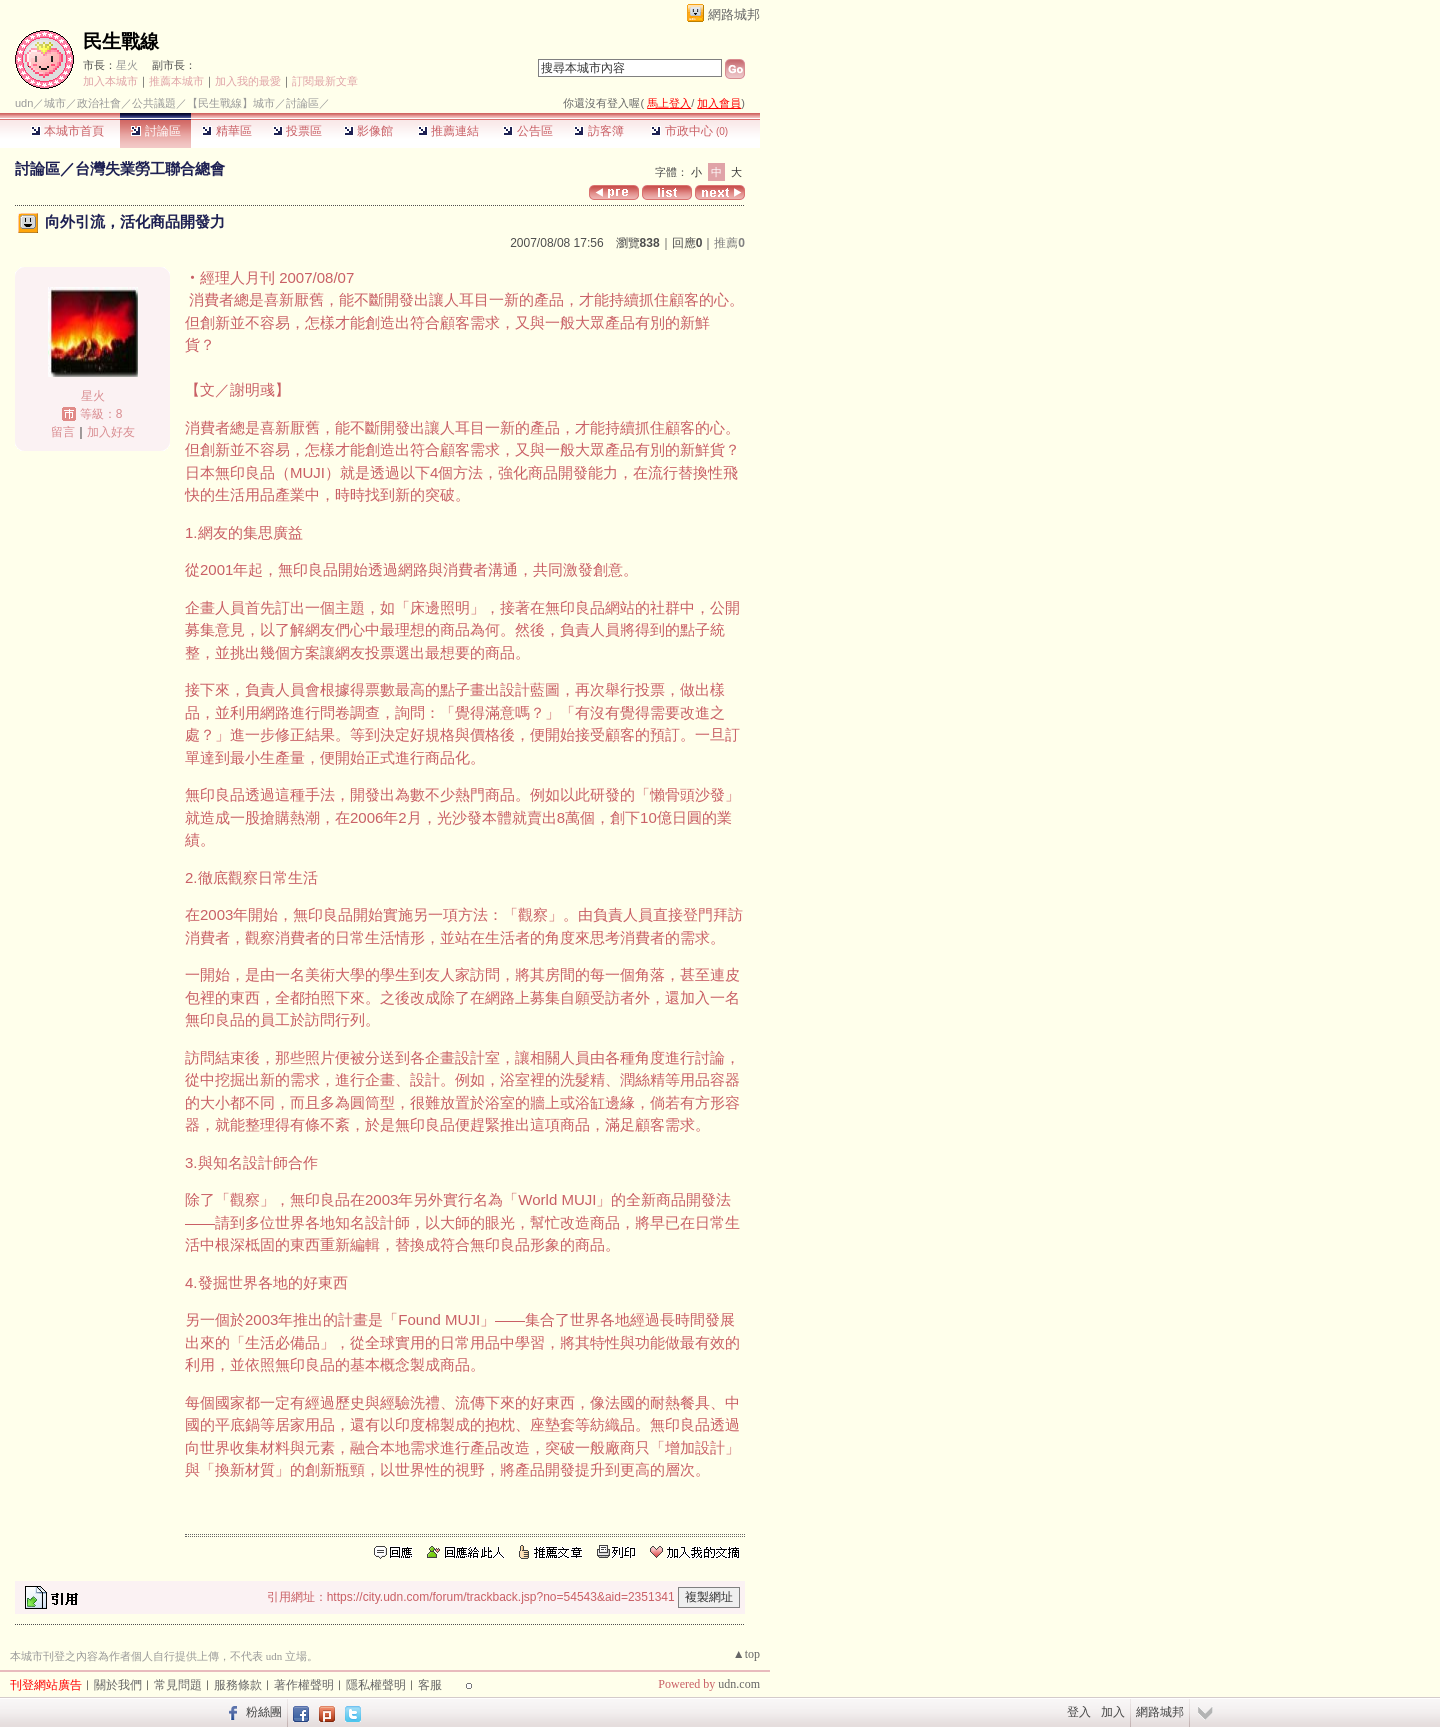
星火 (127, 65)
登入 (1079, 1712)
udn (24, 103)
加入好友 (111, 432)
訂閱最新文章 (325, 81)
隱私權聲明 (376, 1685)
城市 (55, 103)
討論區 (155, 131)
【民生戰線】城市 (231, 103)
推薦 (729, 243)
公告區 (527, 131)
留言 (63, 432)
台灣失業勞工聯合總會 (150, 168)
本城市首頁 (67, 131)
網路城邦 (734, 14)
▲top (746, 1654)
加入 (1113, 1712)
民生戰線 (121, 41)
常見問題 (178, 1685)
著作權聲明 (304, 1685)
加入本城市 (110, 81)
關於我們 (118, 1685)
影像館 (368, 131)
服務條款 (238, 1685)
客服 (430, 1685)
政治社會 (99, 103)
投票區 (297, 131)
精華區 (226, 131)
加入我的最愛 (248, 81)
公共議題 (154, 103)
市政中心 (689, 131)
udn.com (739, 1684)
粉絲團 (264, 1712)
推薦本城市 (176, 81)
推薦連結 (448, 131)
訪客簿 (598, 131)
